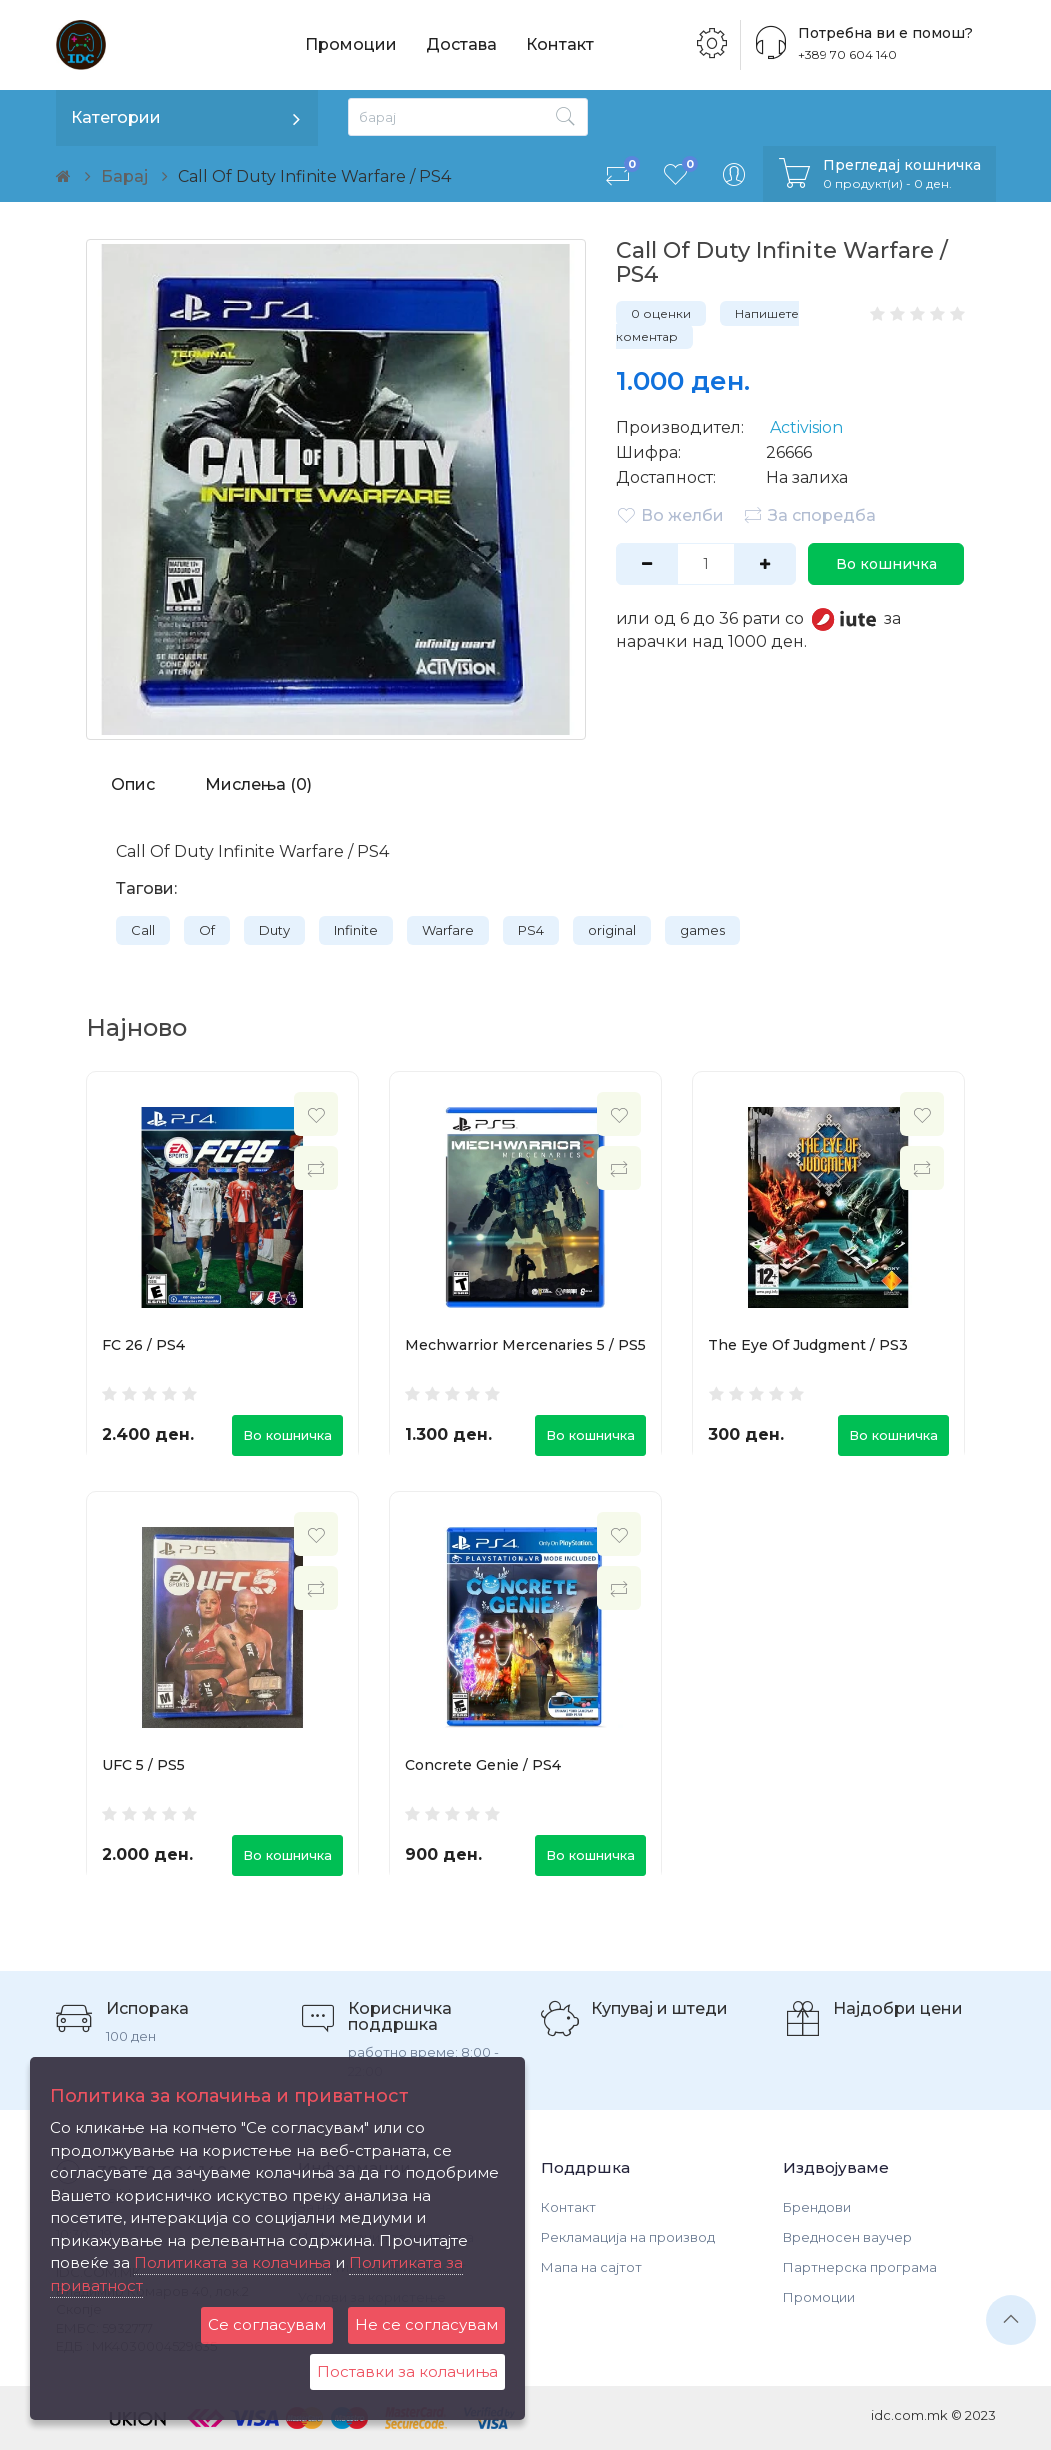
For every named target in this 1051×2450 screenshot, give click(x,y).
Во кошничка (886, 564)
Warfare (448, 930)
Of (207, 930)
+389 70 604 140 (847, 54)
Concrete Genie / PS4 (483, 1765)
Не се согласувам (426, 2324)
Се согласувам (267, 2324)
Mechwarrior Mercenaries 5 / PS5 (525, 1345)
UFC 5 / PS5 (143, 1765)
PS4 (531, 930)
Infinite (356, 930)
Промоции (351, 44)
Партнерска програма (860, 2267)
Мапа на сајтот (591, 2267)
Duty (274, 930)
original (612, 930)
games (702, 930)
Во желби (670, 515)
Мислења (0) (258, 784)
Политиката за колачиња (232, 2262)
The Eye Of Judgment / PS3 (808, 1345)
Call (143, 930)
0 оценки (661, 313)
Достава (461, 44)
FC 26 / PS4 (143, 1345)
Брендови (817, 2207)
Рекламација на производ (628, 2237)
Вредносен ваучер (847, 2237)
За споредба (809, 515)
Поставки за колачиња (407, 2371)
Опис (133, 784)
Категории (116, 117)
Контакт (560, 44)
